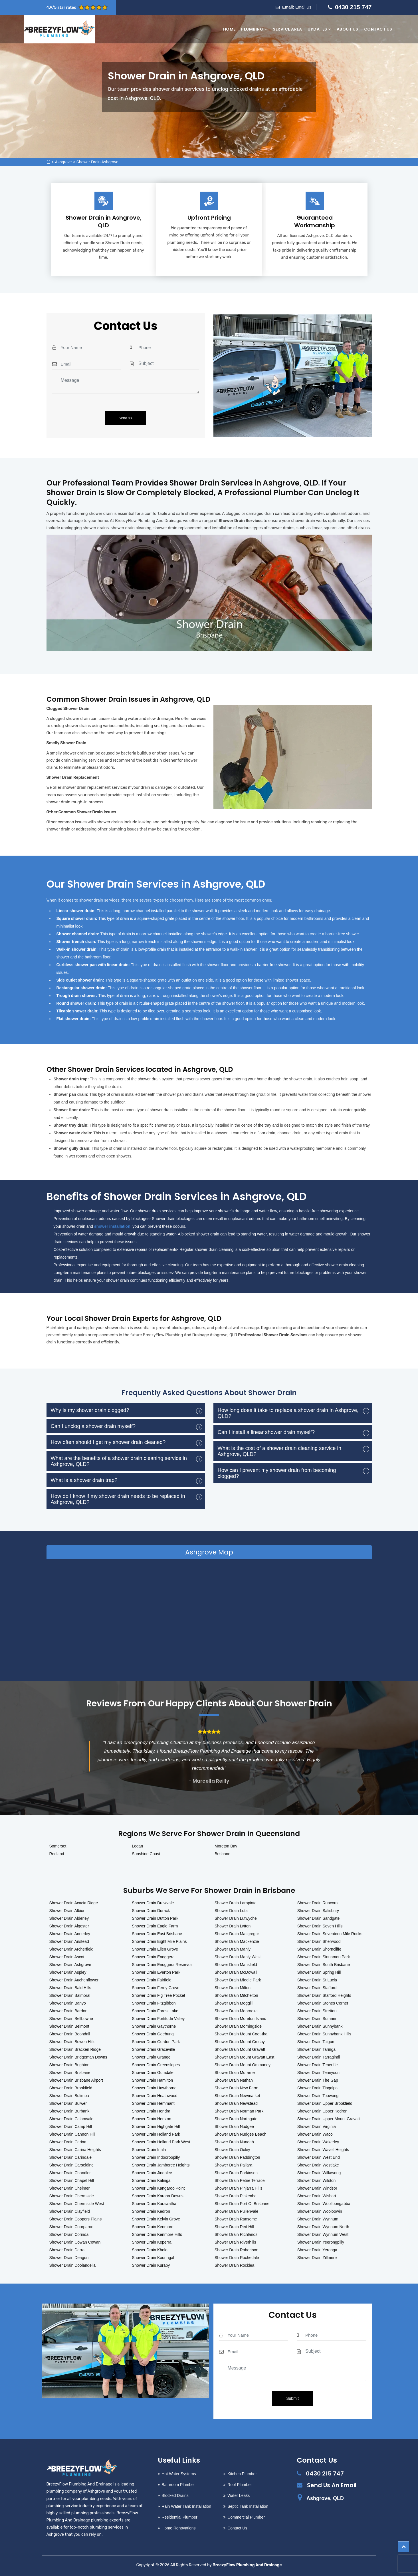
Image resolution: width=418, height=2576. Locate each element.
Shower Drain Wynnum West (322, 2234)
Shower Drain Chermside (71, 2196)
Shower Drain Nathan (234, 2080)
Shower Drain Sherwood (319, 1941)
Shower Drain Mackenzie (237, 1941)
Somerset (57, 1846)
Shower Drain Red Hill (234, 2226)
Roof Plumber (239, 2484)
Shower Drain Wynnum (317, 2219)
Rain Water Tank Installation (186, 2506)
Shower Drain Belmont (69, 2026)
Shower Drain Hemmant (153, 2103)
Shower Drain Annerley (69, 1933)
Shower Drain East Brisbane (157, 1933)
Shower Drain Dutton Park (155, 1918)
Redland (56, 1853)
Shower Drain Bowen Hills (72, 2041)
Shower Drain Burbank (69, 2111)
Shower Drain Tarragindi (318, 2057)
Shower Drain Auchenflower (74, 1980)
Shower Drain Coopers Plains (75, 2219)
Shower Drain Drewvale (153, 1903)
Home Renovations (179, 2528)
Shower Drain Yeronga (317, 2250)
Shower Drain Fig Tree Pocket (158, 1995)
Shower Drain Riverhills (235, 2242)
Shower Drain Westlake (318, 2165)
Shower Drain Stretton (317, 2011)
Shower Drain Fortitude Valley (158, 2018)
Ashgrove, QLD (325, 2498)
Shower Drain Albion (67, 1910)
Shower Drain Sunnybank (320, 2026)
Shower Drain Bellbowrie (71, 2018)
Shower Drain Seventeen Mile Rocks (329, 1933)
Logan (137, 1846)
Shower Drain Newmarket (237, 2095)
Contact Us (378, 29)
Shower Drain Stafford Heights (324, 1995)
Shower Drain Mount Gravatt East (244, 2057)
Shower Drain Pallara (233, 2165)
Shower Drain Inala (149, 2149)
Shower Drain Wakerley (318, 2142)
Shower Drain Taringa (316, 2049)
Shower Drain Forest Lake (155, 2011)
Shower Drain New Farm (236, 2088)
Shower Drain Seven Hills (320, 1926)
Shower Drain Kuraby (151, 2265)
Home (229, 29)
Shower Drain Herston (151, 2118)
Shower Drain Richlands (236, 2234)
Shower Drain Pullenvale (236, 2211)
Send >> (125, 418)
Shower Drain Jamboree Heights (160, 2165)
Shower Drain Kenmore (152, 2226)
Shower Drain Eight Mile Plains (159, 1941)
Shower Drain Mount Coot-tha (241, 2034)
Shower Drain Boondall (69, 2034)
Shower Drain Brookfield (70, 2088)
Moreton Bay (226, 1846)
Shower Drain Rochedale (237, 2257)
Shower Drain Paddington (237, 2157)
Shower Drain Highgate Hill (156, 2126)
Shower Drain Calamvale (71, 2118)
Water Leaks (238, 2495)
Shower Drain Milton (233, 1987)
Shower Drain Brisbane (69, 2072)
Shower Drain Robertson (236, 2250)
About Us (347, 29)
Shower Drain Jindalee (152, 2172)
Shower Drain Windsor (317, 2188)
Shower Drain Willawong (319, 2172)
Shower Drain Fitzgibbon (153, 2003)
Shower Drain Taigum (316, 2041)
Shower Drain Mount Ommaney (242, 2065)
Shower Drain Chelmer (69, 2188)
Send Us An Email (331, 2485)
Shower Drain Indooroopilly (156, 2157)
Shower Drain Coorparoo (71, 2226)
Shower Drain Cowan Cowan (75, 2242)
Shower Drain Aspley (67, 1972)
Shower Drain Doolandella (72, 2265)
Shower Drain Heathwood (154, 2095)
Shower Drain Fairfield (151, 1980)
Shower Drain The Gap (317, 2080)
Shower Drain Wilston (316, 2180)
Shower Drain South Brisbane (323, 1964)
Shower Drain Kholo (149, 2250)
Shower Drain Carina (67, 2142)
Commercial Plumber (246, 2517)
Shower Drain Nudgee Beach (240, 2134)
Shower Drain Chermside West (76, 2203)
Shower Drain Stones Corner (322, 2003)
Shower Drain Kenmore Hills (157, 2234)
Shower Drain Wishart (316, 2196)
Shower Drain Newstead (236, 2103)
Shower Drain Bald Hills (70, 1987)
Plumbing (254, 29)
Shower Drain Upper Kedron (322, 2111)
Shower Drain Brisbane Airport (76, 2080)
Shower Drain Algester (69, 1926)
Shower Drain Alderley (69, 1918)
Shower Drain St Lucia (317, 1980)
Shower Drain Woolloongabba (323, 2203)
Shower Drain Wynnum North (323, 2226)
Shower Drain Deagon (69, 2257)
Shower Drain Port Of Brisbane (242, 2203)
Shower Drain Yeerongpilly (320, 2242)
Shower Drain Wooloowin (319, 2211)
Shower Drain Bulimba (69, 2095)
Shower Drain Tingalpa (317, 2088)
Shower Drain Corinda (69, 2234)
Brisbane (222, 1853)
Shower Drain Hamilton (152, 2080)
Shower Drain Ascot (66, 1957)
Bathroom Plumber (178, 2484)
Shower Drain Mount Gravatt (240, 2049)
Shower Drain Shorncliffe (319, 1949)
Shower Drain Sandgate (318, 1918)
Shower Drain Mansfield (236, 1964)
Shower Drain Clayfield (69, 2211)
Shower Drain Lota (231, 1910)
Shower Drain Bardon (68, 2011)
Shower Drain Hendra (151, 2111)
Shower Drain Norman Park (239, 2111)
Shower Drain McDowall (236, 1972)
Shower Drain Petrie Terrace (240, 2180)
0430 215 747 (353, 7)
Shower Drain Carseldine (71, 2165)
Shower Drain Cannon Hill (72, 2134)
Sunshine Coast (146, 1853)
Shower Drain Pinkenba (236, 2196)
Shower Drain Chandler (70, 2172)
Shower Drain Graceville (153, 2049)
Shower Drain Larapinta (236, 1903)
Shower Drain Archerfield (71, 1949)
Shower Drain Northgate (236, 2118)
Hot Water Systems (179, 2473)
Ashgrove (63, 162)
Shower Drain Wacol (315, 2134)
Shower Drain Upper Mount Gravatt (328, 2118)
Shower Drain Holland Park (156, 2134)
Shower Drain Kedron (151, 2211)
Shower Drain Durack (151, 1910)
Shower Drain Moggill (234, 2003)
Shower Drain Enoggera (153, 1957)
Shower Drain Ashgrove (97, 162)
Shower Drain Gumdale (152, 2072)
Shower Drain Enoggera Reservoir (162, 1964)
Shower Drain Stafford (316, 1987)
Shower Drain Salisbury (318, 1910)
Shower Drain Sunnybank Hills (324, 2034)
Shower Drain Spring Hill (319, 1972)
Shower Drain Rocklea (234, 2265)
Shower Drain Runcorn (317, 1903)
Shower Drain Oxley (232, 2149)
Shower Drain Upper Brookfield (324, 2103)
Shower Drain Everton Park (156, 1972)
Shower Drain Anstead (69, 1941)
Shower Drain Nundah (234, 2142)
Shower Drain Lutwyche (236, 1918)
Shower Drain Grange (151, 2057)
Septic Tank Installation (247, 2506)
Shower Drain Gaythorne (154, 2026)
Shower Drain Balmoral (69, 1995)
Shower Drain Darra (67, 2250)
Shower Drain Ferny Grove (155, 1987)
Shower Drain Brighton (69, 2065)
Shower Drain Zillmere (317, 2257)
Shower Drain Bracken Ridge (75, 2049)
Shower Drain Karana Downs (157, 2196)
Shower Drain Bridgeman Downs (78, 2057)
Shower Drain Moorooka (236, 2011)
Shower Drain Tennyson (318, 2072)
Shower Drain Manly (233, 1949)
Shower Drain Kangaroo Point (158, 2188)
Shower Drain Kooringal (153, 2257)
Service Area (287, 29)
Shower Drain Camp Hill (70, 2126)
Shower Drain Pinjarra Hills (238, 2188)
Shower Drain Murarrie (235, 2072)
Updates (319, 29)
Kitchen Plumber (242, 2473)
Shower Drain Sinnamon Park (323, 1957)
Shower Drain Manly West (238, 1957)
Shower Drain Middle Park (238, 1980)
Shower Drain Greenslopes (156, 2065)
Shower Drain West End (318, 2157)
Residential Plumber (179, 2517)
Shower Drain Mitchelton (236, 1995)
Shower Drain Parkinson (236, 2172)
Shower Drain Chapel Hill (71, 2180)
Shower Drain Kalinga (151, 2180)
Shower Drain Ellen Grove (155, 1949)
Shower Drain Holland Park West (161, 2142)
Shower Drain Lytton (233, 1926)
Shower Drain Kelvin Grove (156, 2219)
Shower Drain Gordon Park (156, 2041)
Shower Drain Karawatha (154, 2203)
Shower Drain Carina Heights (75, 2149)
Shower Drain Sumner (317, 2018)
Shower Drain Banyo (67, 2003)
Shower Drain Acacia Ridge (73, 1903)
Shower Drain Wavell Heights (323, 2149)
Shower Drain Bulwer (68, 2103)
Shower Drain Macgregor (237, 1933)
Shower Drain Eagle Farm (155, 1926)
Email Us (303, 7)
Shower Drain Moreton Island (240, 2018)
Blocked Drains (175, 2495)
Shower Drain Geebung (152, 2034)
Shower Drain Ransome (236, 2219)
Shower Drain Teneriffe (317, 2065)
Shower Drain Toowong (318, 2095)
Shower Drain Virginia (316, 2126)
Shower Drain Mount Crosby (240, 2041)
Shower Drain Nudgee (234, 2126)
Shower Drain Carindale (70, 2157)
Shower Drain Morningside (238, 2026)
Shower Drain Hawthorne (154, 2088)
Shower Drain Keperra (151, 2242)
